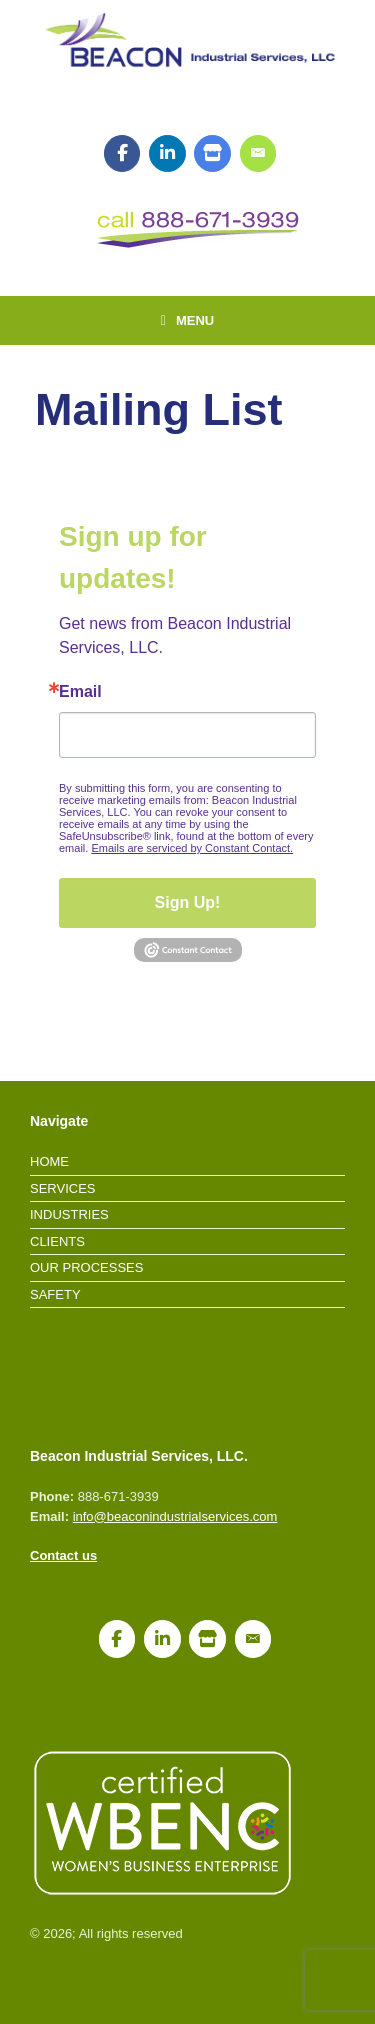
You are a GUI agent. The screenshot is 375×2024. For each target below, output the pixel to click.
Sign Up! (188, 902)
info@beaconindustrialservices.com (175, 1516)
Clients (57, 1241)
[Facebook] (122, 154)
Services (63, 1188)
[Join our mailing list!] (258, 154)
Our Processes (86, 1267)
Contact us (63, 1555)
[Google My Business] (212, 154)
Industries (69, 1214)
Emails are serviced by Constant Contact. (192, 848)
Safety (55, 1294)
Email (80, 692)
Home (49, 1161)
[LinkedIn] (167, 154)
